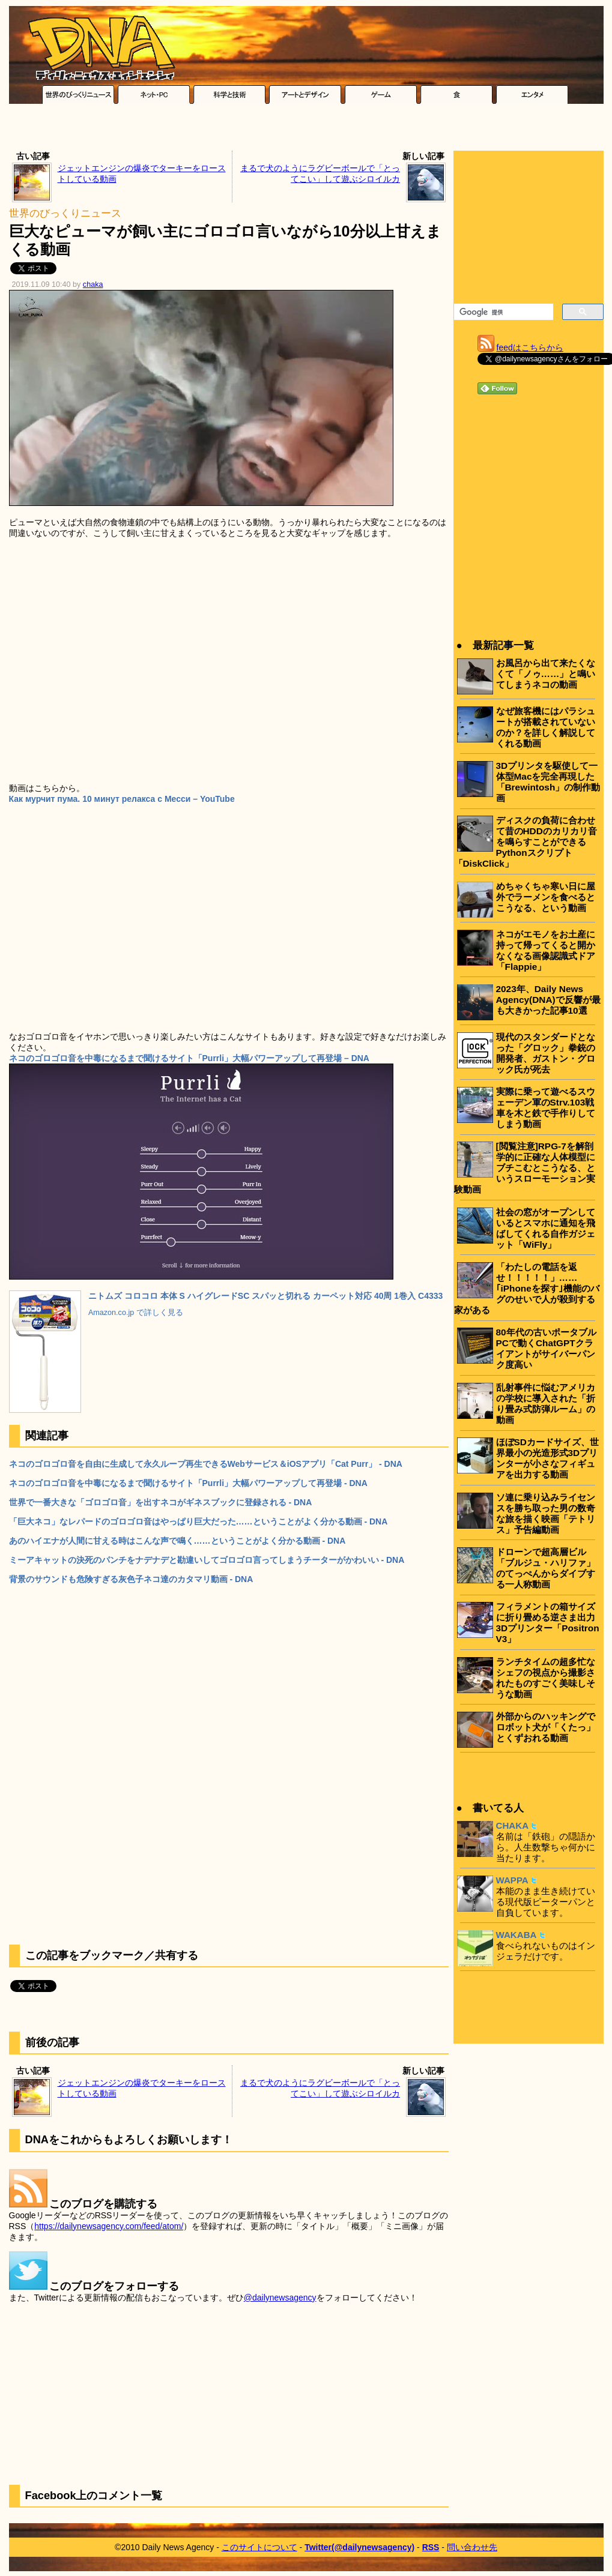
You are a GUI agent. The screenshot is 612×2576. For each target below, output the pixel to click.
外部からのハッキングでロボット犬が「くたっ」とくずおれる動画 (545, 1727)
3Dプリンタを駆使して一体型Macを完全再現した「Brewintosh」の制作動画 (548, 781)
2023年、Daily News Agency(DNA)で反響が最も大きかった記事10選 (548, 1000)
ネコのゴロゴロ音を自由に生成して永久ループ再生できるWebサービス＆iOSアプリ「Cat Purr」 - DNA (205, 1464)
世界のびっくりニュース (65, 213)
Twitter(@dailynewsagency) (359, 2547)
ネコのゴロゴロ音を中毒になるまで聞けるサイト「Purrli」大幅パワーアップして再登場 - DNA (188, 1483)
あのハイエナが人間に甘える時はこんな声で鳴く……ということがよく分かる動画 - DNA (177, 1540)
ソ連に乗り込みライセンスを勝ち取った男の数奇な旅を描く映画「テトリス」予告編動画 (545, 1513)
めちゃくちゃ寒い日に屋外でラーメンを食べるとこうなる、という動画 (545, 897)
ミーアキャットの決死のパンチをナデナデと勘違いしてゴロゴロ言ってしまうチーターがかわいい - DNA (207, 1560)
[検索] (502, 312)
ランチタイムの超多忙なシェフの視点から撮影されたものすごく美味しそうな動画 (545, 1678)
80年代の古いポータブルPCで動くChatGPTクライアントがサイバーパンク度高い (546, 1348)
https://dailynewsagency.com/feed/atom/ (108, 2226)
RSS (431, 2547)
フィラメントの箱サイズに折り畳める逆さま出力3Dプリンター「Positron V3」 (547, 1622)
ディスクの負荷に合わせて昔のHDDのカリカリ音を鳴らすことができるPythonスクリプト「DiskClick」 (525, 841)
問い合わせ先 (472, 2547)
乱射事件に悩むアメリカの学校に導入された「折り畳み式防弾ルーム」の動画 (545, 1403)
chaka (93, 284)
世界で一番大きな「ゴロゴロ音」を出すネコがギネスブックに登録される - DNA (160, 1502)
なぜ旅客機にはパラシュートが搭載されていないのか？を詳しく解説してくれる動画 (545, 727)
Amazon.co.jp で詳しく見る (135, 1312)
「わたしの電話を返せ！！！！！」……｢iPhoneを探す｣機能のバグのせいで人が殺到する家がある (526, 1288)
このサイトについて (259, 2547)
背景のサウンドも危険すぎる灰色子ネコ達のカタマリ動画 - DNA (131, 1579)
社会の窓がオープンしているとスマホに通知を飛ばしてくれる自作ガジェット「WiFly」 (545, 1228)
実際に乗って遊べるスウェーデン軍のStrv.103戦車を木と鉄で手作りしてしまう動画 (545, 1107)
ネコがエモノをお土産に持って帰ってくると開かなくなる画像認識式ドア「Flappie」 (545, 950)
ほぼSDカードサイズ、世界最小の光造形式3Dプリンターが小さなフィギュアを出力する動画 (547, 1458)
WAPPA (512, 1880)
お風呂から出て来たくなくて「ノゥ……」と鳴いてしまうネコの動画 (546, 674)
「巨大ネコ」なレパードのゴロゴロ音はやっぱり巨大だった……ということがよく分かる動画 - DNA (198, 1521)
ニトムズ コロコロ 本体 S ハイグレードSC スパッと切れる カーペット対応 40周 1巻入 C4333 (265, 1296)
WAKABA (516, 1935)
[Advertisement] (306, 130)
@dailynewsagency (280, 2297)
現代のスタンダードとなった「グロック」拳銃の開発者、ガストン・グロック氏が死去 (545, 1053)
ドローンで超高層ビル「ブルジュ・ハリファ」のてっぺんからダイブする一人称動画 (545, 1568)
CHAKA (512, 1825)
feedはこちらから (530, 347)
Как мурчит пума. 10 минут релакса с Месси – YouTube (122, 799)
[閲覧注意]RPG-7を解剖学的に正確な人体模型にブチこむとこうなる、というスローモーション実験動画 (524, 1167)
